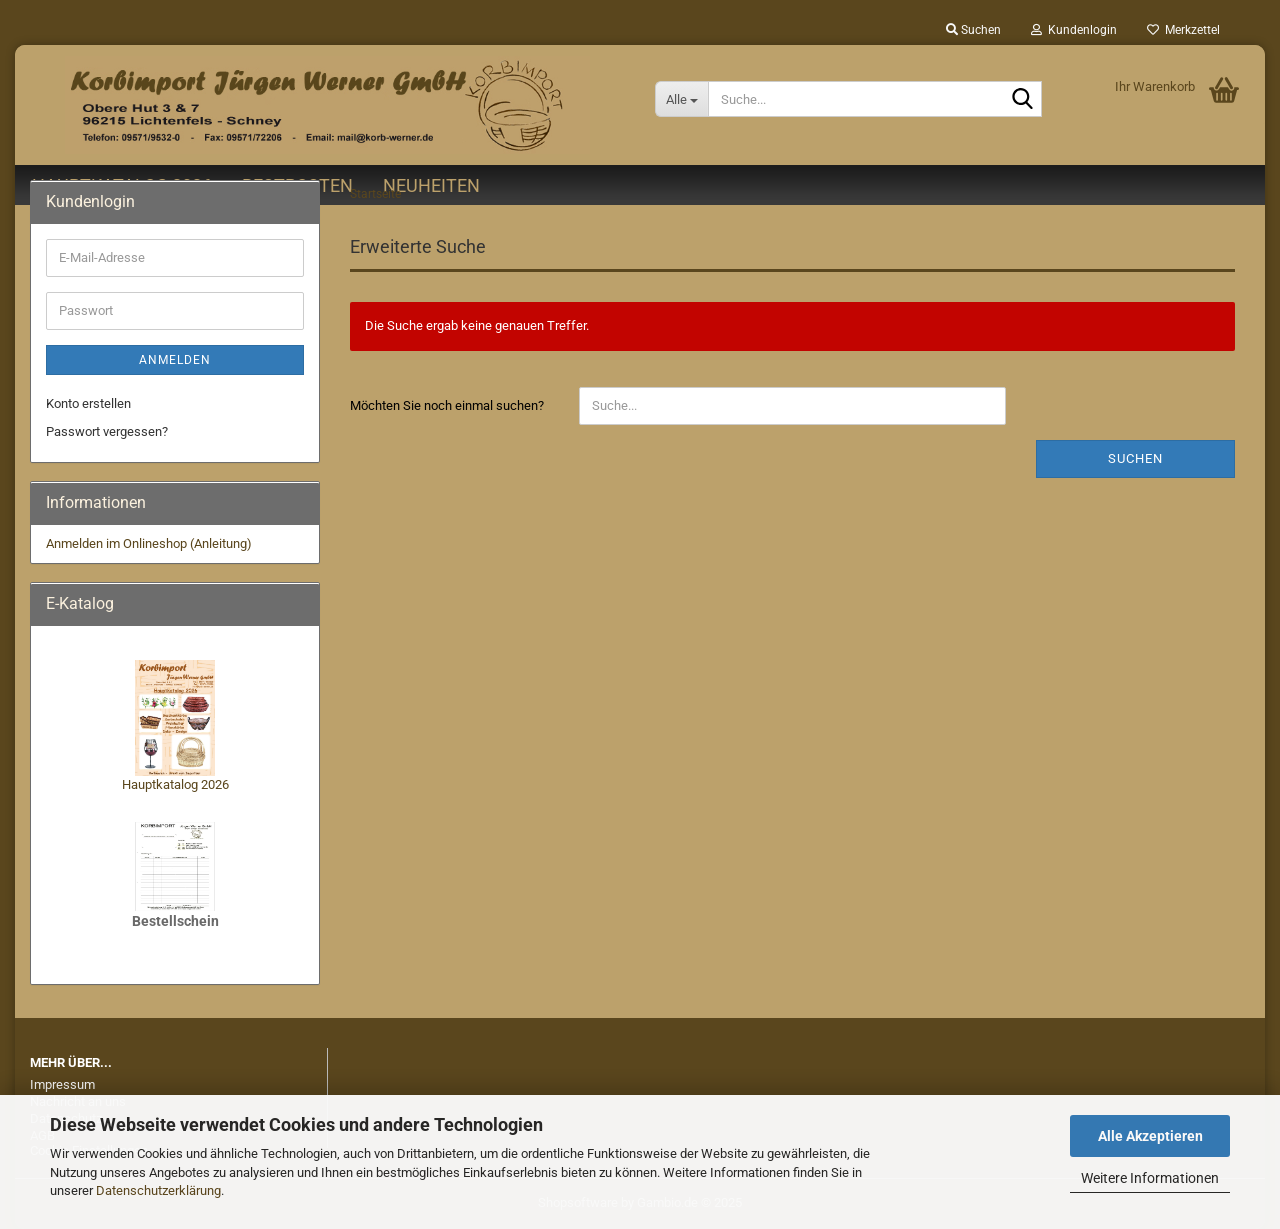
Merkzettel (1183, 30)
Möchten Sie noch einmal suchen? (447, 405)
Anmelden (175, 360)
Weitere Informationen (1150, 1178)
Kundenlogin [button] (1074, 30)
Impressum (62, 1084)
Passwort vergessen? (107, 431)
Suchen (1135, 458)
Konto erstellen (88, 403)
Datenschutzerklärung (158, 1190)
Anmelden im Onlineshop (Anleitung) (149, 543)
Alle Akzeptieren (1150, 1136)
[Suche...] (681, 99)
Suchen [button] (973, 30)
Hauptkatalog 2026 (175, 784)
